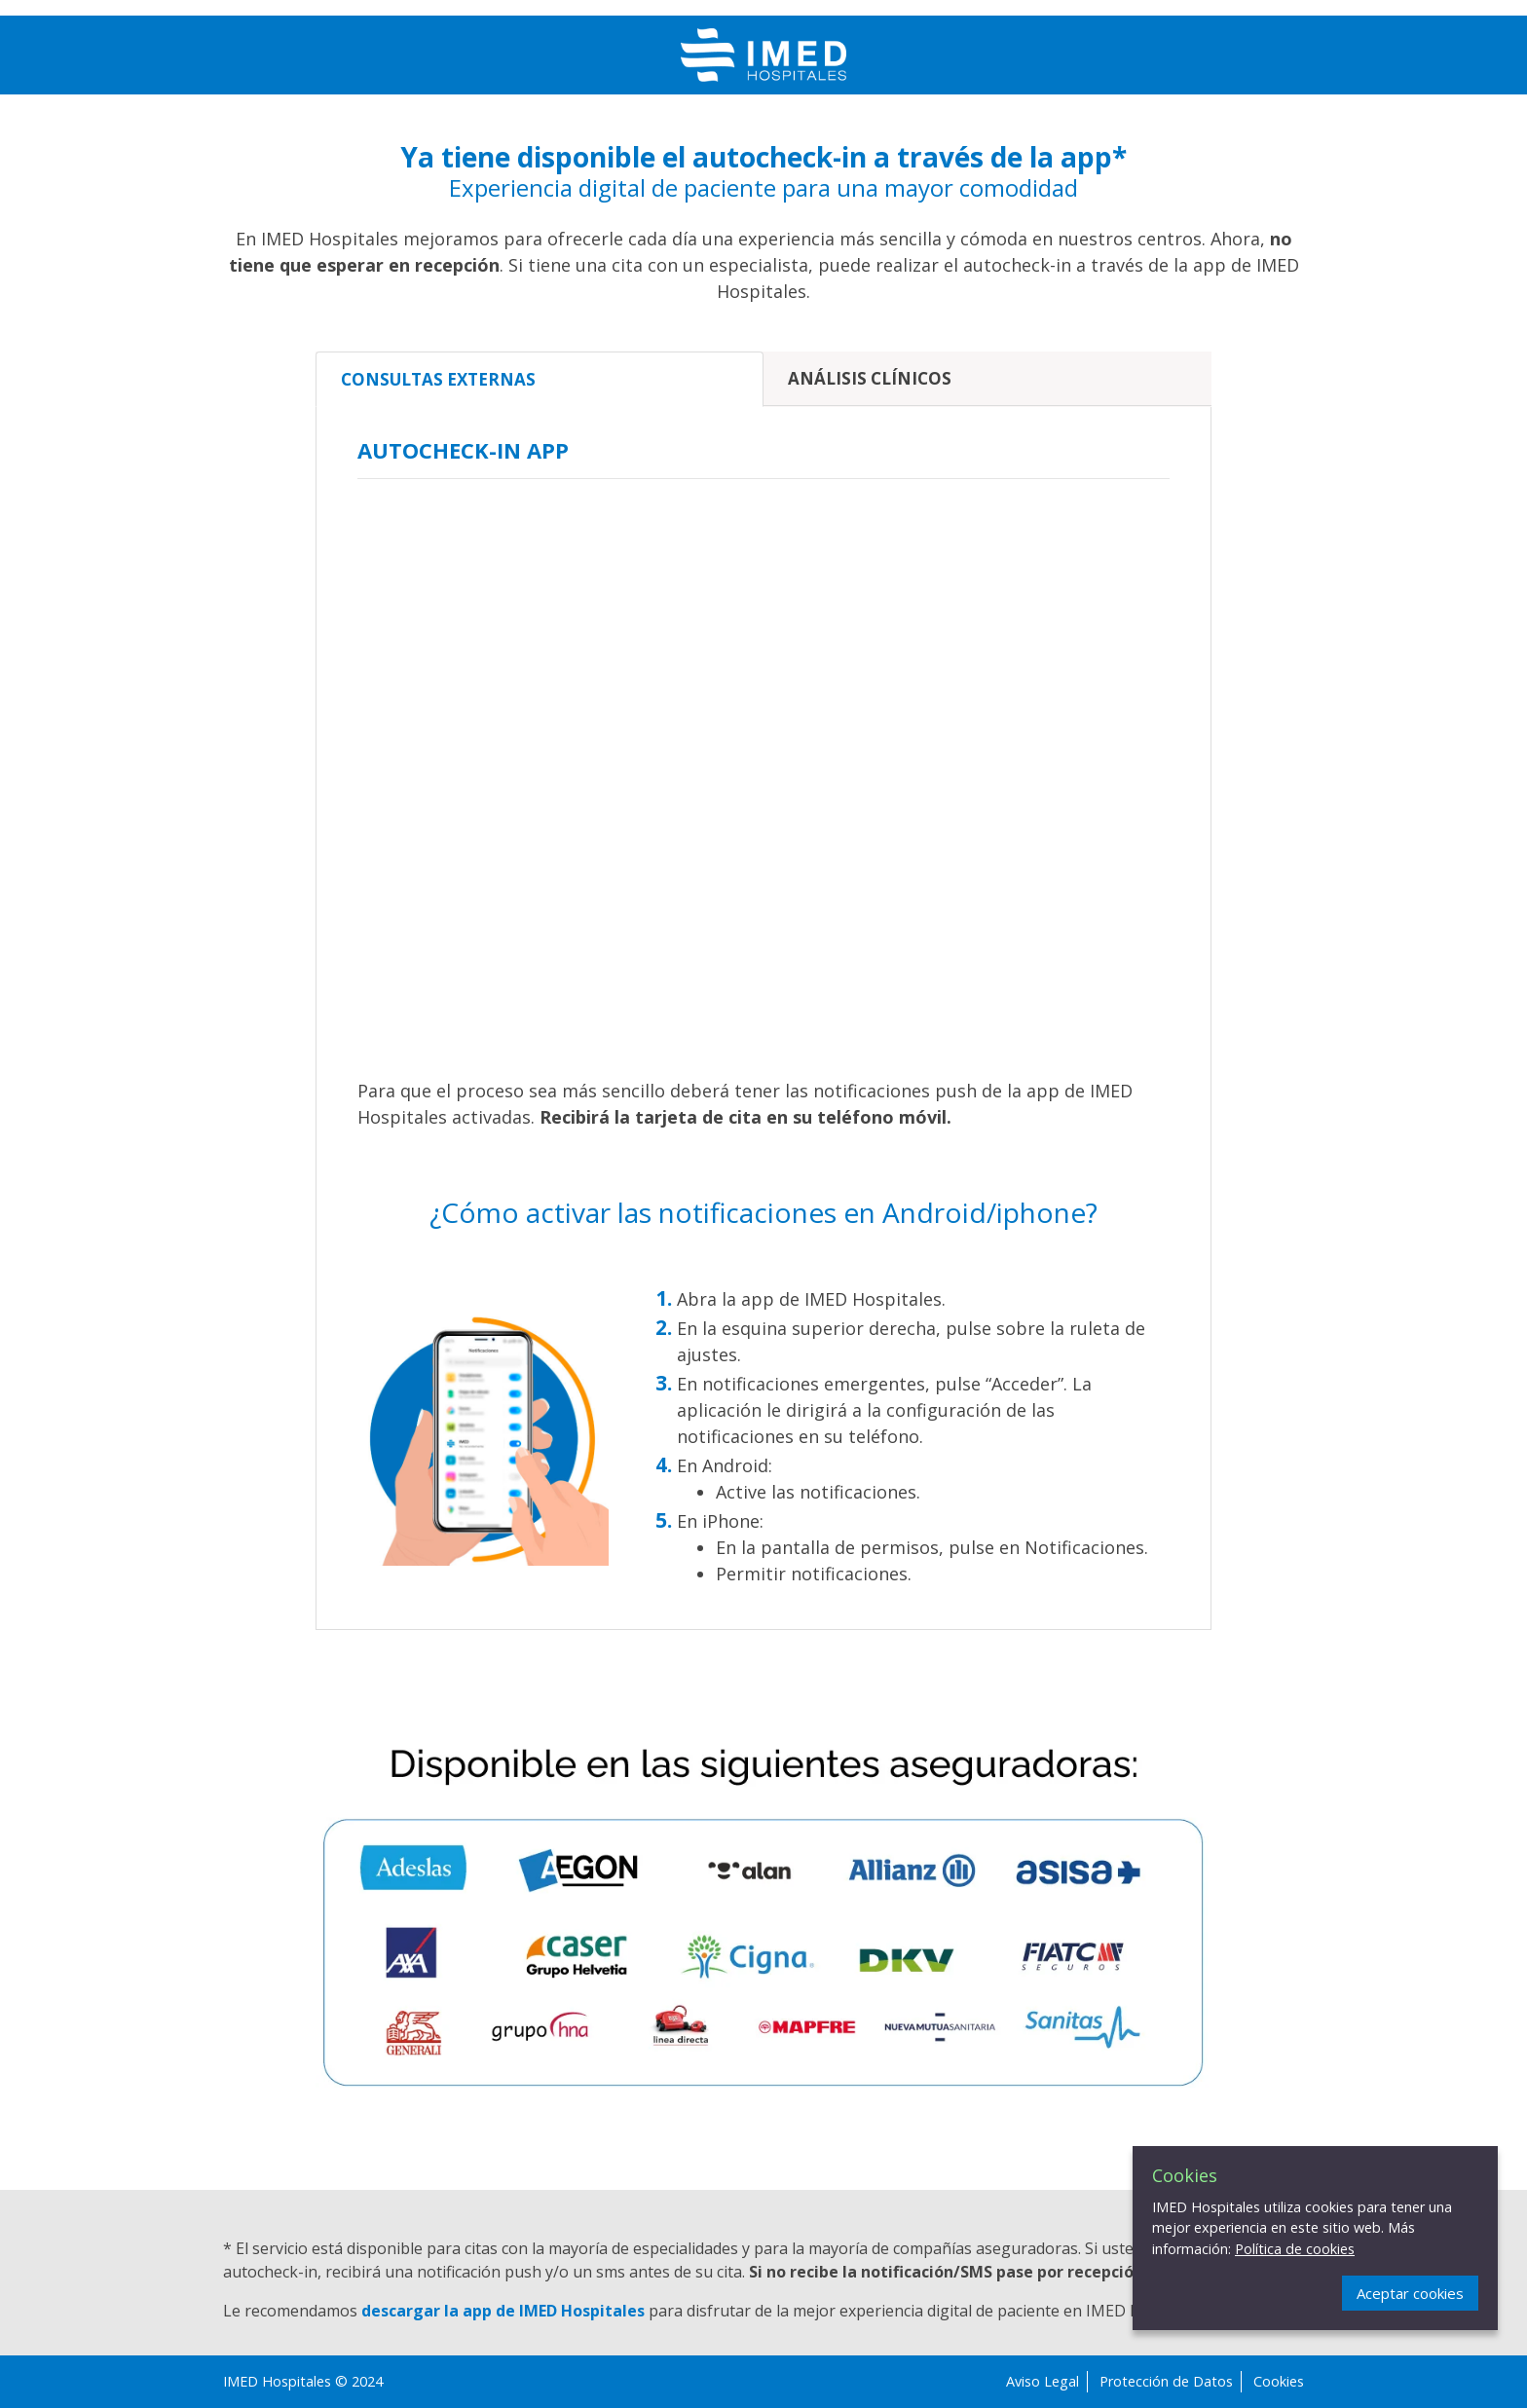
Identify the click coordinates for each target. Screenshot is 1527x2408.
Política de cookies (1295, 2249)
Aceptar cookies (1410, 2293)
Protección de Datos (1166, 2381)
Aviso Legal (1042, 2381)
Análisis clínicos (869, 378)
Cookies (1278, 2381)
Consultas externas (438, 379)
